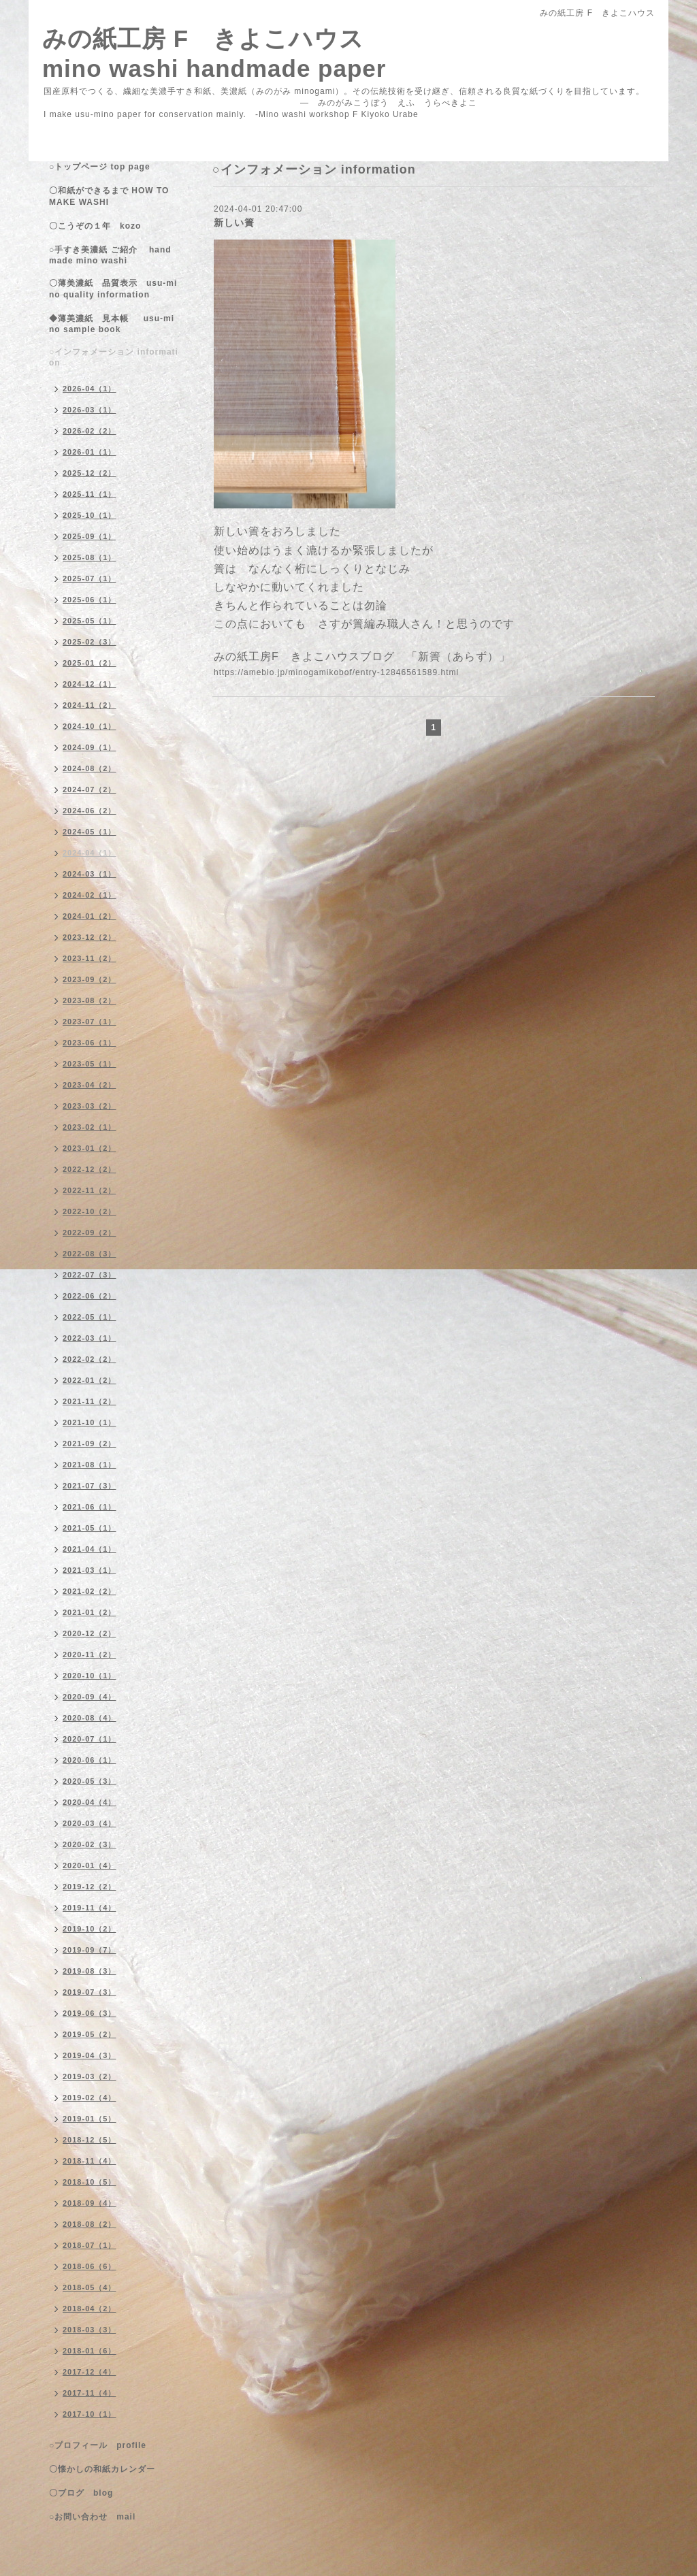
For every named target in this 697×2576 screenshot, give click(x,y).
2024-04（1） (89, 853)
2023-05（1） (89, 1064)
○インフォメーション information (113, 357)
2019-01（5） (89, 2119)
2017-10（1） (89, 2414)
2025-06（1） (89, 600)
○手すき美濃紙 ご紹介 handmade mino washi (110, 255)
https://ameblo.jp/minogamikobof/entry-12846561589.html (336, 672)
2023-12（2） (89, 937)
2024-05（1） (89, 832)
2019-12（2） (89, 1886)
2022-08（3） (89, 1254)
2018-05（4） (89, 2287)
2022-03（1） (89, 1338)
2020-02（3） (89, 1844)
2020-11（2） (89, 1654)
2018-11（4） (89, 2161)
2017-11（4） (89, 2393)
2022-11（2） (89, 1190)
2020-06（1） (89, 1760)
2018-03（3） (89, 2330)
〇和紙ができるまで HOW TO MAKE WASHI (109, 196)
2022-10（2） (89, 1211)
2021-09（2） (89, 1443)
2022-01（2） (89, 1380)
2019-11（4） (89, 1908)
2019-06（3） (89, 2013)
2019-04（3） (89, 2055)
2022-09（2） (89, 1232)
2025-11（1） (89, 494)
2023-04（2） (89, 1085)
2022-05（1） (89, 1317)
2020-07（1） (89, 1739)
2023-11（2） (89, 958)
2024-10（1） (89, 726)
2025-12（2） (89, 473)
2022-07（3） (89, 1275)
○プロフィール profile (97, 2445)
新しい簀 (234, 222)
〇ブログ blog (81, 2493)
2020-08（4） (89, 1718)
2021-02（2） (89, 1591)
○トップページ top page (99, 167)
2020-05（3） (89, 1781)
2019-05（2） (89, 2034)
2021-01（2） (89, 1612)
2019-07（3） (89, 1992)
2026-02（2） (89, 431)
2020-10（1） (89, 1676)
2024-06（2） (89, 810)
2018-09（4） (89, 2203)
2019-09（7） (89, 1950)
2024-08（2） (89, 768)
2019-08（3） (89, 1971)
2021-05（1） (89, 1528)
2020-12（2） (89, 1633)
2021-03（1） (89, 1570)
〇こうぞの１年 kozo (95, 226)
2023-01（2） (89, 1148)
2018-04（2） (89, 2308)
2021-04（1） (89, 1549)
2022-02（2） (89, 1359)
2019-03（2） (89, 2076)
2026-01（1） (89, 452)
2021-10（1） (89, 1422)
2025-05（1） (89, 621)
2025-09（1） (89, 536)
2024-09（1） (89, 747)
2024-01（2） (89, 916)
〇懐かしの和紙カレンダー (111, 2469)
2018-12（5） (89, 2140)
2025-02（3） (89, 642)
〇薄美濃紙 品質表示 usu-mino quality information (113, 288)
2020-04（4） (89, 1802)
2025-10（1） (89, 515)
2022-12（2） (89, 1169)
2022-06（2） (89, 1296)
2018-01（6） (89, 2351)
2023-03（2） (89, 1106)
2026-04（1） (89, 389)
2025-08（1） (89, 557)
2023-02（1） (89, 1127)
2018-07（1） (89, 2245)
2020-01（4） (89, 1865)
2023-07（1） (89, 1021)
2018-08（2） (89, 2224)
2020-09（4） (89, 1697)
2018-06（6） (89, 2266)
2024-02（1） (89, 895)
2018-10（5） (89, 2182)
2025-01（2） (89, 663)
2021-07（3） (89, 1486)
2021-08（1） (89, 1465)
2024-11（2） (89, 705)
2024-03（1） (89, 874)
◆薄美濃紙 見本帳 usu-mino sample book (111, 324)
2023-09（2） (89, 979)
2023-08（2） (89, 1000)
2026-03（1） (89, 410)
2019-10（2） (89, 1929)
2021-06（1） (89, 1507)
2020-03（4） (89, 1823)
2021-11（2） (89, 1401)
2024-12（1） (89, 684)
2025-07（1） (89, 578)
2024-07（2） (89, 789)
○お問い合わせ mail (92, 2517)
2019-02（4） (89, 2097)
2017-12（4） (89, 2372)
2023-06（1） (89, 1043)
